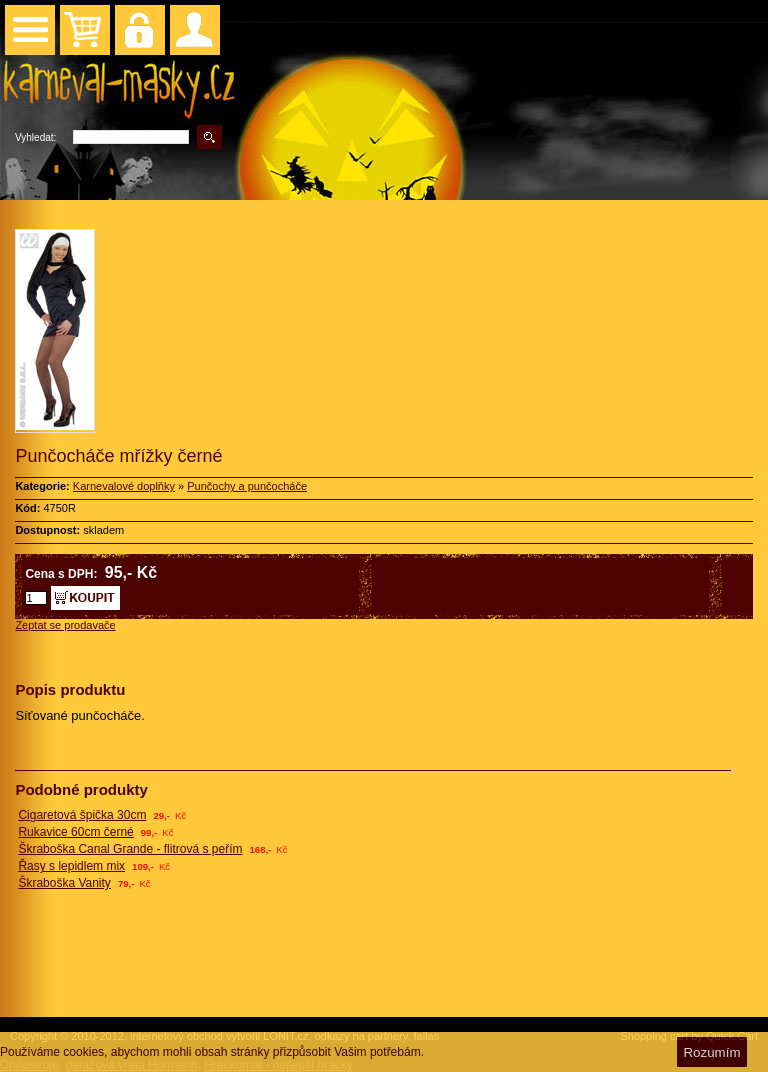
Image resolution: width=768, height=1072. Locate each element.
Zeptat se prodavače (65, 625)
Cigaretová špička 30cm (82, 815)
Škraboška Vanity (64, 883)
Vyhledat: (35, 137)
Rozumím (711, 1052)
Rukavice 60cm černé (75, 832)
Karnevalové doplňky (124, 486)
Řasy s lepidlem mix (71, 866)
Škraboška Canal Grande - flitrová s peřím (130, 849)
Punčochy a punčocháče (247, 486)
